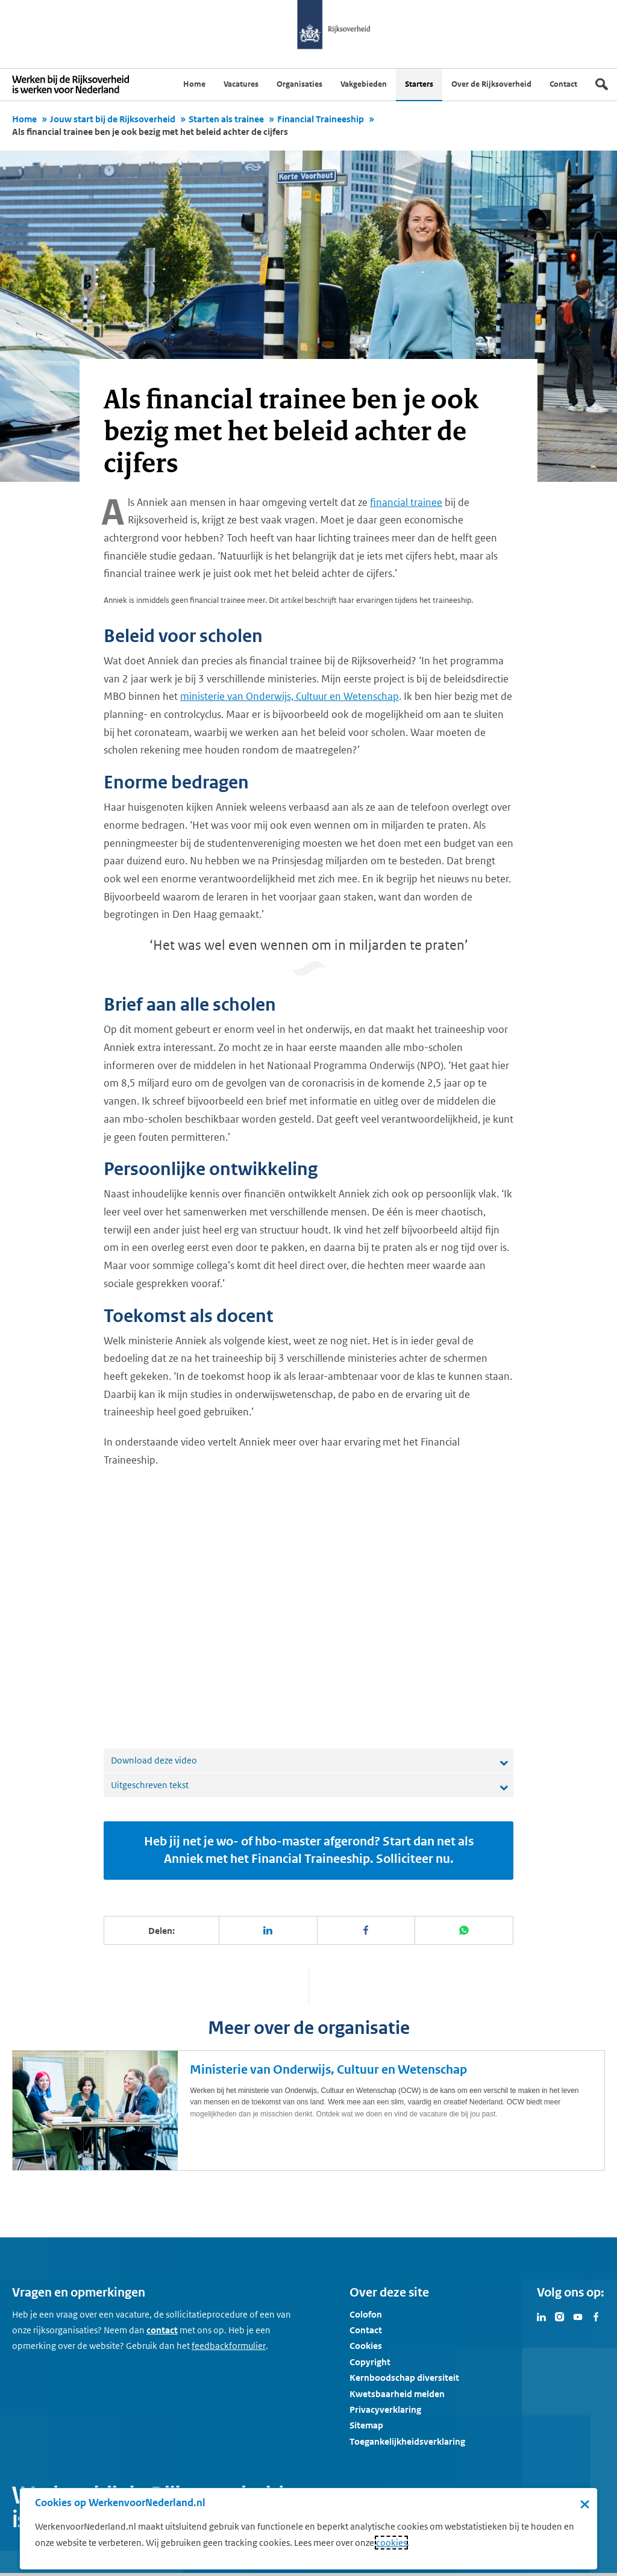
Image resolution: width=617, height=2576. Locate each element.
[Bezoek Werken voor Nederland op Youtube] (578, 2316)
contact (162, 2330)
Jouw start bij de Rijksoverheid (112, 119)
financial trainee (406, 502)
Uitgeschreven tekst (150, 1785)
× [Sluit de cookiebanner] (584, 2504)
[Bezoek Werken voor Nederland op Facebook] (596, 2316)
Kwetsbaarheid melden (397, 2394)
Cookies (365, 2345)
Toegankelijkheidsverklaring (407, 2441)
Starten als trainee (226, 119)
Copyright (369, 2362)
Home (24, 119)
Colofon (365, 2314)
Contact (365, 2330)
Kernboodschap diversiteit (404, 2377)
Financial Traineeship (320, 119)
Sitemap (366, 2425)
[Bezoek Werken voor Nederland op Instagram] (560, 2316)
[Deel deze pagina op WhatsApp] (464, 1930)
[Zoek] (601, 84)
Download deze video (154, 1760)
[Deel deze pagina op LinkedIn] (268, 1930)
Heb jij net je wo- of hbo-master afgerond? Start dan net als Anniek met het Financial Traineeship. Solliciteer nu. (309, 1850)
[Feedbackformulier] (229, 2346)
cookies (391, 2542)
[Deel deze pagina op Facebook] (367, 1930)
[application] (308, 1609)
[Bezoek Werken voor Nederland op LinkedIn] (542, 2316)
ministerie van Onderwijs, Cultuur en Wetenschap (289, 696)
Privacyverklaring (385, 2409)
